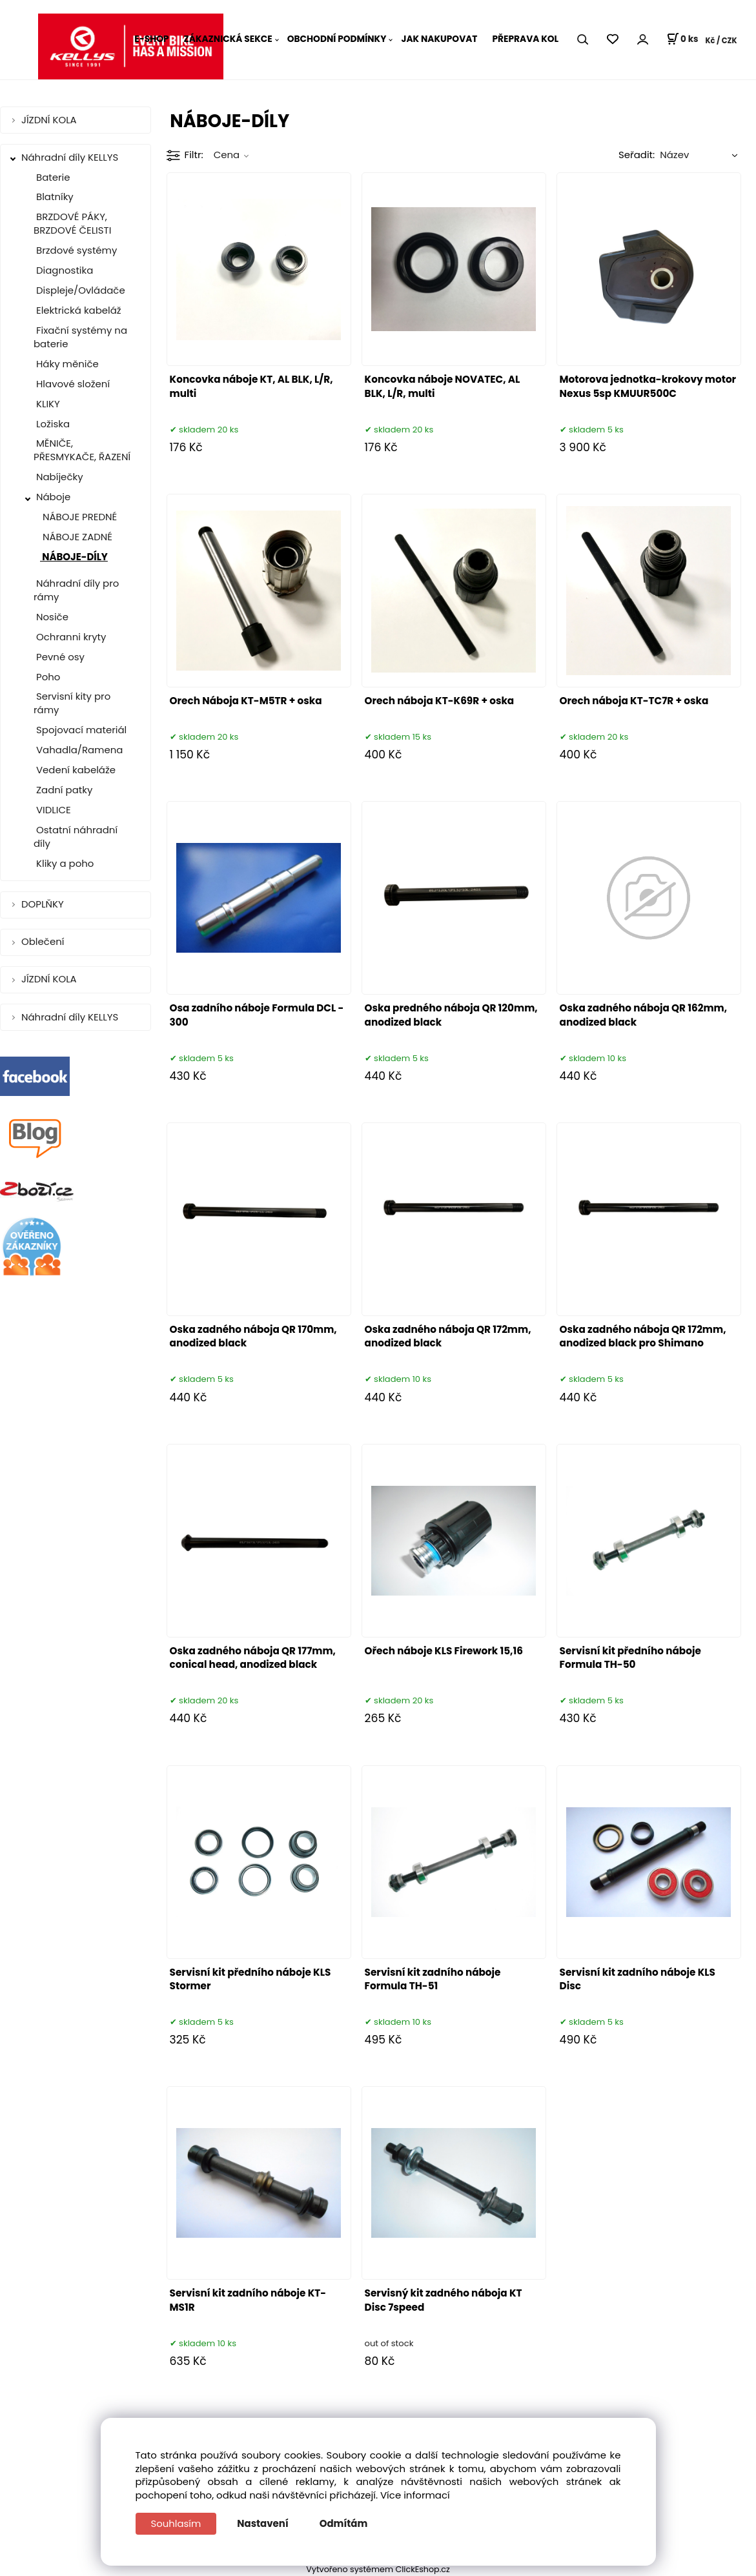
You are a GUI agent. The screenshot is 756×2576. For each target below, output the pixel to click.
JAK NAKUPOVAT (439, 39)
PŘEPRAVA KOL (525, 39)
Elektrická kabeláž (77, 310)
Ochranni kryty (70, 637)
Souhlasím (176, 2523)
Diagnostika (63, 270)
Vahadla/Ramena (78, 749)
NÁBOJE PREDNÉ (78, 516)
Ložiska (52, 424)
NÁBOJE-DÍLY (74, 556)
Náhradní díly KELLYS (71, 157)
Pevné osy (59, 657)
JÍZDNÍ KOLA (50, 120)
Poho (47, 677)
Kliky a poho (64, 863)
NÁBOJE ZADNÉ (76, 536)
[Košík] (682, 39)
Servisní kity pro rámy (72, 702)
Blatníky (54, 196)
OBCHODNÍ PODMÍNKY (337, 39)
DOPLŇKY (43, 904)
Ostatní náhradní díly (75, 836)
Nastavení (263, 2523)
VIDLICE (52, 809)
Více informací (415, 2495)
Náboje (53, 496)
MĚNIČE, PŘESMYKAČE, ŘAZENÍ (82, 449)
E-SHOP (151, 39)
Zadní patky (63, 789)
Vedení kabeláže (75, 769)
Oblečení (43, 941)
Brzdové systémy (75, 250)
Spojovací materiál (80, 729)
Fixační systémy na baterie (80, 336)
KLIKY (47, 404)
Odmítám (344, 2523)
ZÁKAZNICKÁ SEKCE (228, 39)
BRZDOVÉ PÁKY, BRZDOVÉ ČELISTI (72, 223)
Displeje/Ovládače (79, 290)
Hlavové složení (72, 383)
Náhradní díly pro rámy (76, 589)
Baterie (52, 177)
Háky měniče (66, 363)
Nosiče (51, 617)
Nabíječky (58, 476)
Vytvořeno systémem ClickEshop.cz (378, 2569)
